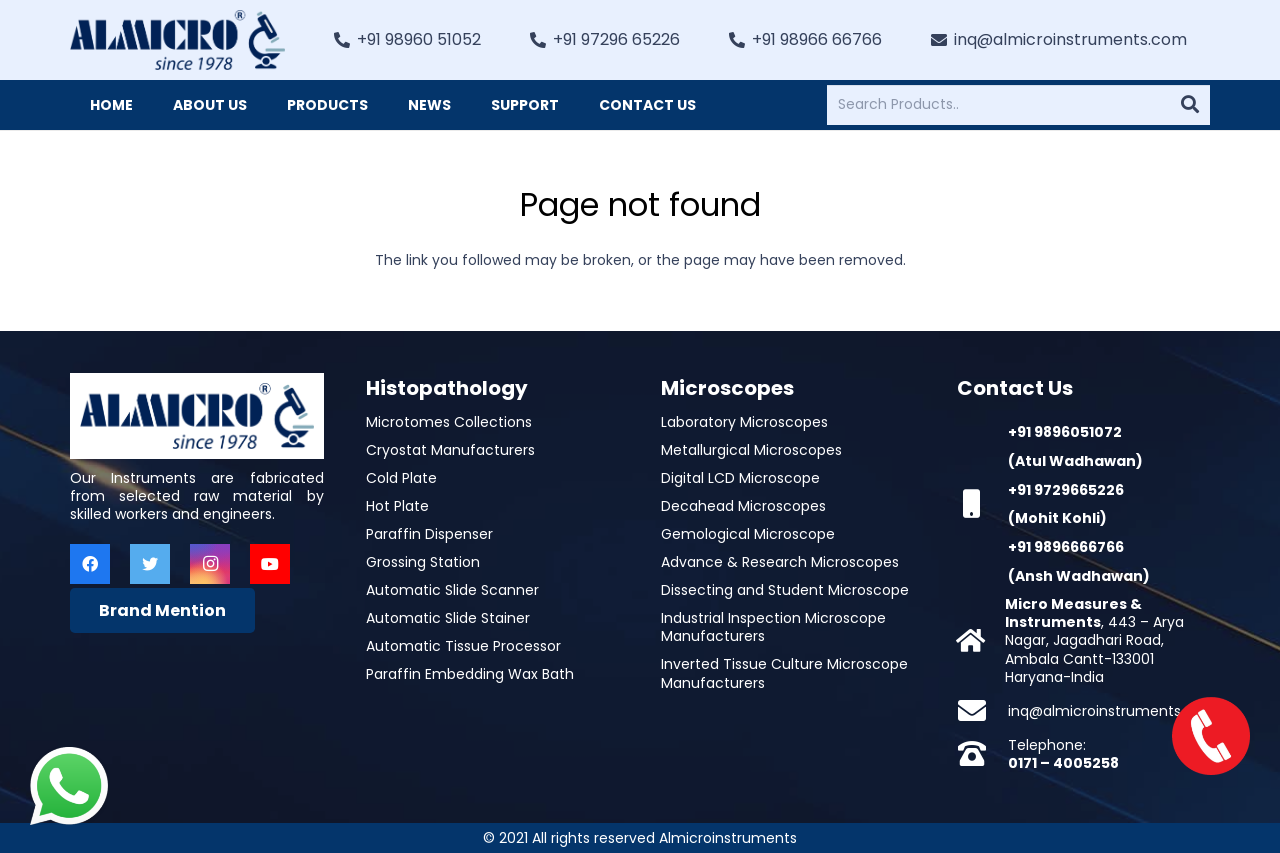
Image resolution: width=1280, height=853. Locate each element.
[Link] (177, 40)
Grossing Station (423, 562)
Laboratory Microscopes (744, 422)
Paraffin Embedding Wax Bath (470, 674)
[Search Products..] (1018, 104)
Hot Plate (397, 506)
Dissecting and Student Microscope (785, 590)
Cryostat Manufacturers (450, 450)
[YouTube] (270, 564)
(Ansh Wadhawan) (1079, 576)
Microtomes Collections (449, 422)
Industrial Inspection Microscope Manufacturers (773, 627)
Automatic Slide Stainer (448, 618)
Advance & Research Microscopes (780, 562)
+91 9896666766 (1066, 547)
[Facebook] (90, 564)
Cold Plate (401, 478)
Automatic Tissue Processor (463, 646)
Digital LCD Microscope (740, 478)
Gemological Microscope (748, 534)
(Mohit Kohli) (1057, 518)
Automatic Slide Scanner (452, 590)
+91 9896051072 (1065, 432)
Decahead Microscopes (743, 506)
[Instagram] (210, 564)
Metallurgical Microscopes (751, 450)
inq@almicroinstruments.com (1112, 711)
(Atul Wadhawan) (1075, 461)
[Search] (1190, 105)
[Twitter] (150, 564)
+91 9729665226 (1066, 490)
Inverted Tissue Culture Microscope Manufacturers (784, 673)
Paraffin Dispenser (429, 534)
